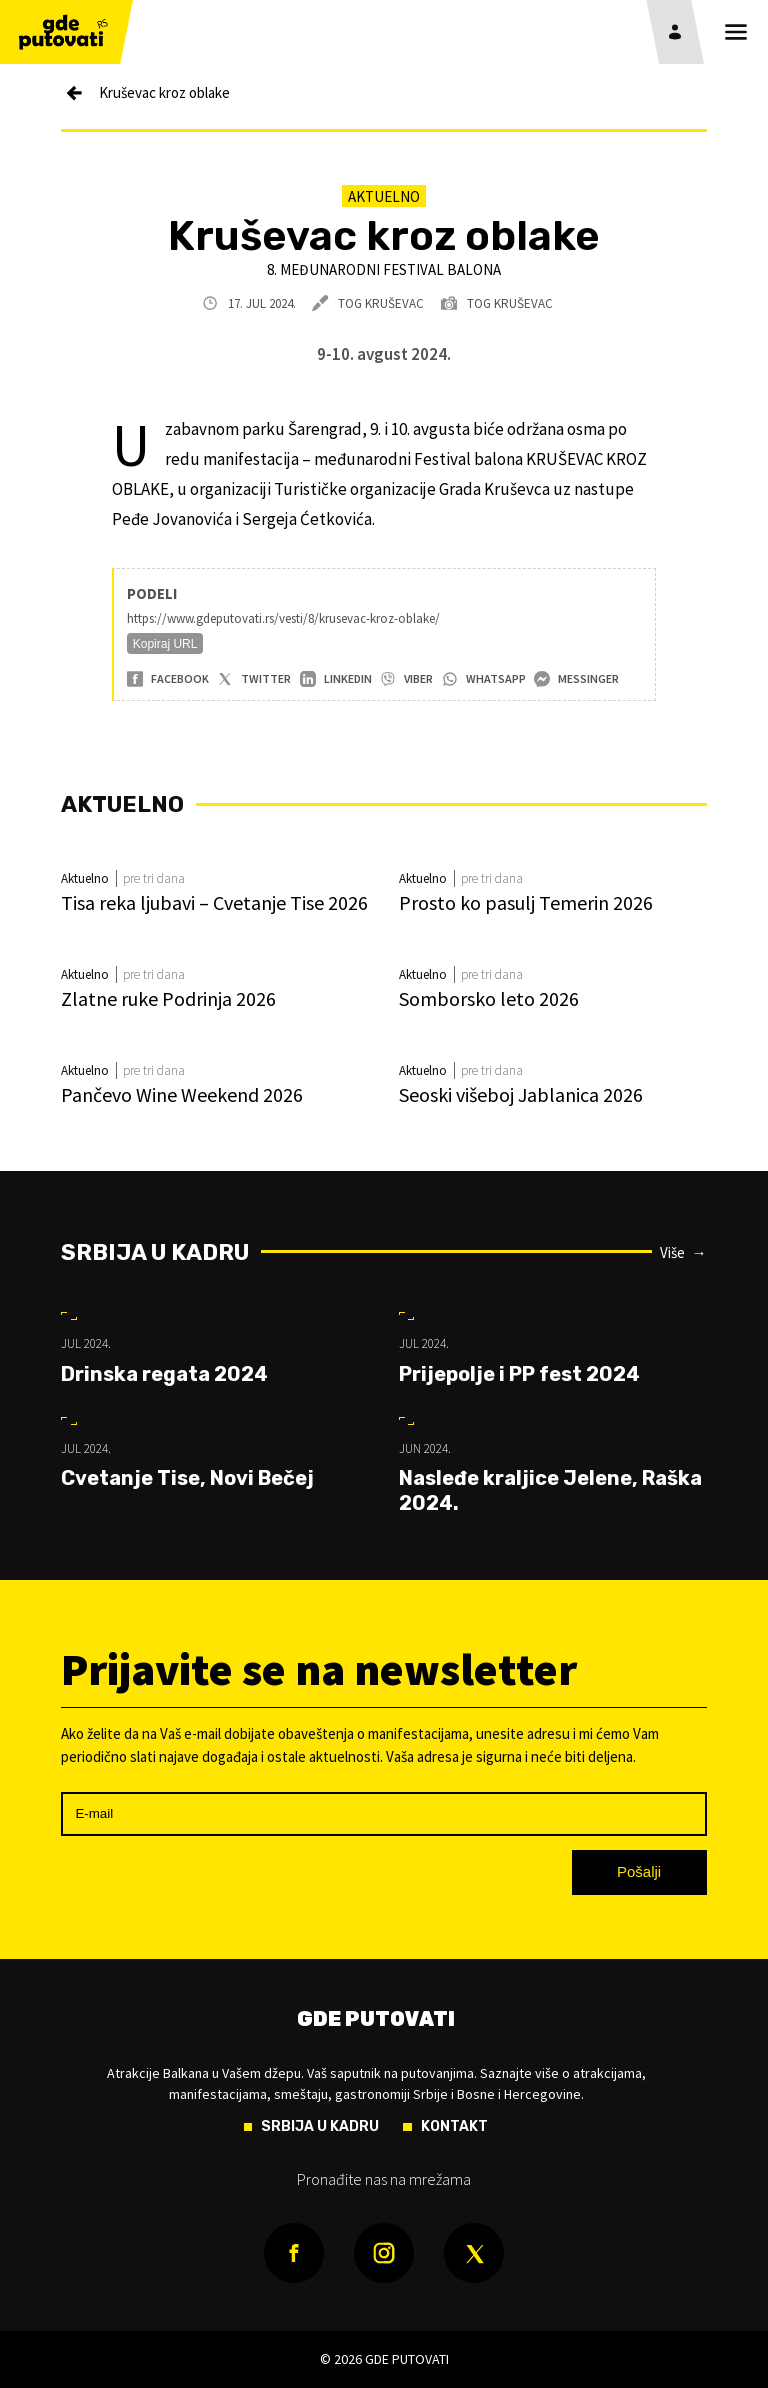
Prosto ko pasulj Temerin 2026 (526, 902)
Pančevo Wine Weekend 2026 (182, 1094)
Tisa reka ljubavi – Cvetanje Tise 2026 (214, 902)
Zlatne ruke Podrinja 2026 (168, 998)
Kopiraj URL (165, 644)
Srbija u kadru (155, 1252)
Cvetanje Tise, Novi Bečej (187, 1478)
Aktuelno (384, 196)
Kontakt (454, 2127)
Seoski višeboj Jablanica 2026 (521, 1094)
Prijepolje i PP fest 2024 (519, 1374)
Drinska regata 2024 (164, 1374)
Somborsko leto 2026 (489, 998)
